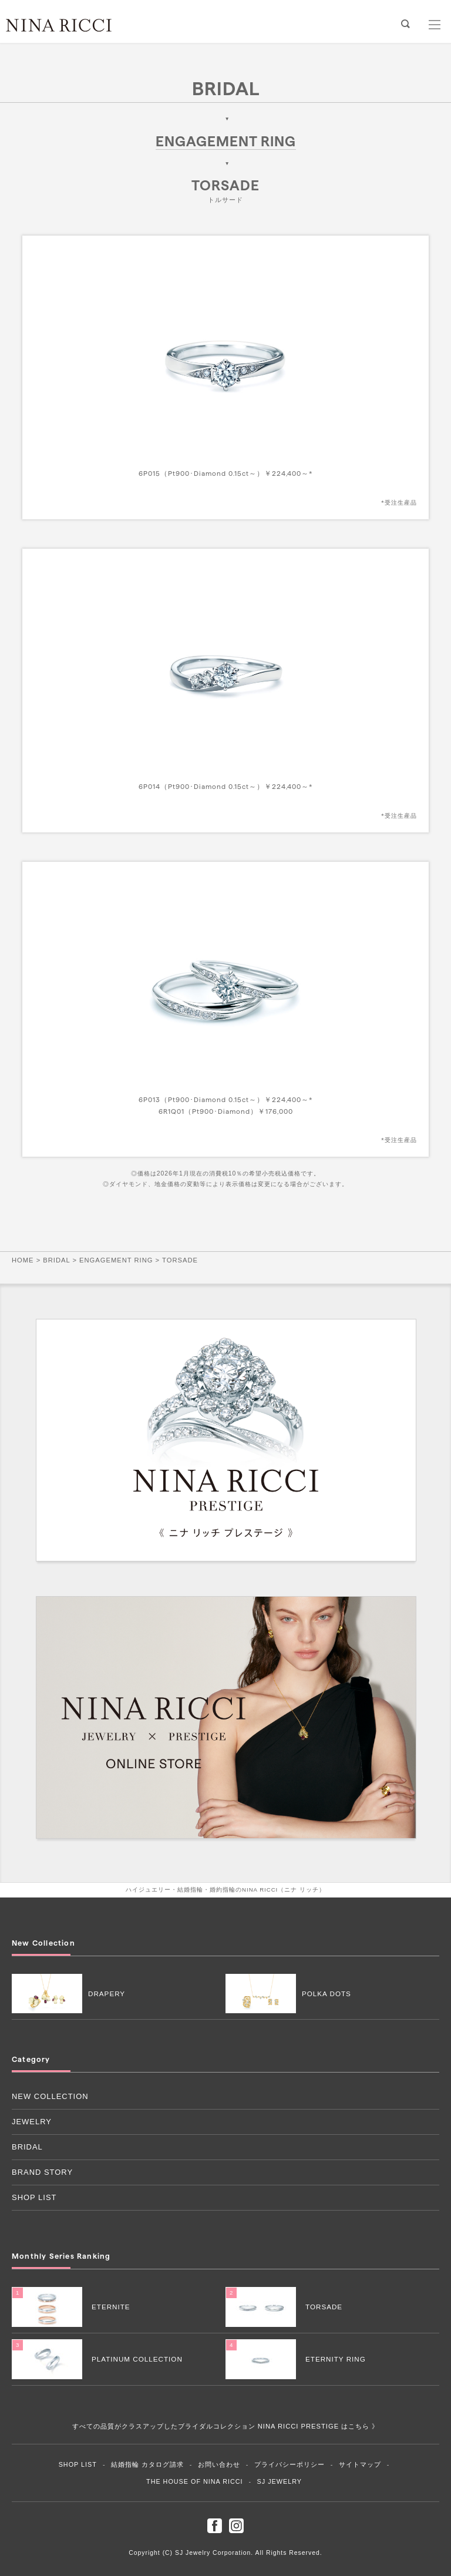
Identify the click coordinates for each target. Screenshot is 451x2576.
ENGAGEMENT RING (226, 141)
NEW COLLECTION (50, 2096)
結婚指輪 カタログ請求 (147, 2464)
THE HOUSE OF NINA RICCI (194, 2481)
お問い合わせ (219, 2464)
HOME (23, 1260)
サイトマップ (360, 2464)
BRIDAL (226, 88)
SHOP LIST (34, 2197)
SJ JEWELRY (279, 2481)
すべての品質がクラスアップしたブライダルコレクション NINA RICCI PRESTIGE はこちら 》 (225, 2426)
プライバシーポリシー (289, 2464)
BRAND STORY (42, 2172)
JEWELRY (32, 2121)
